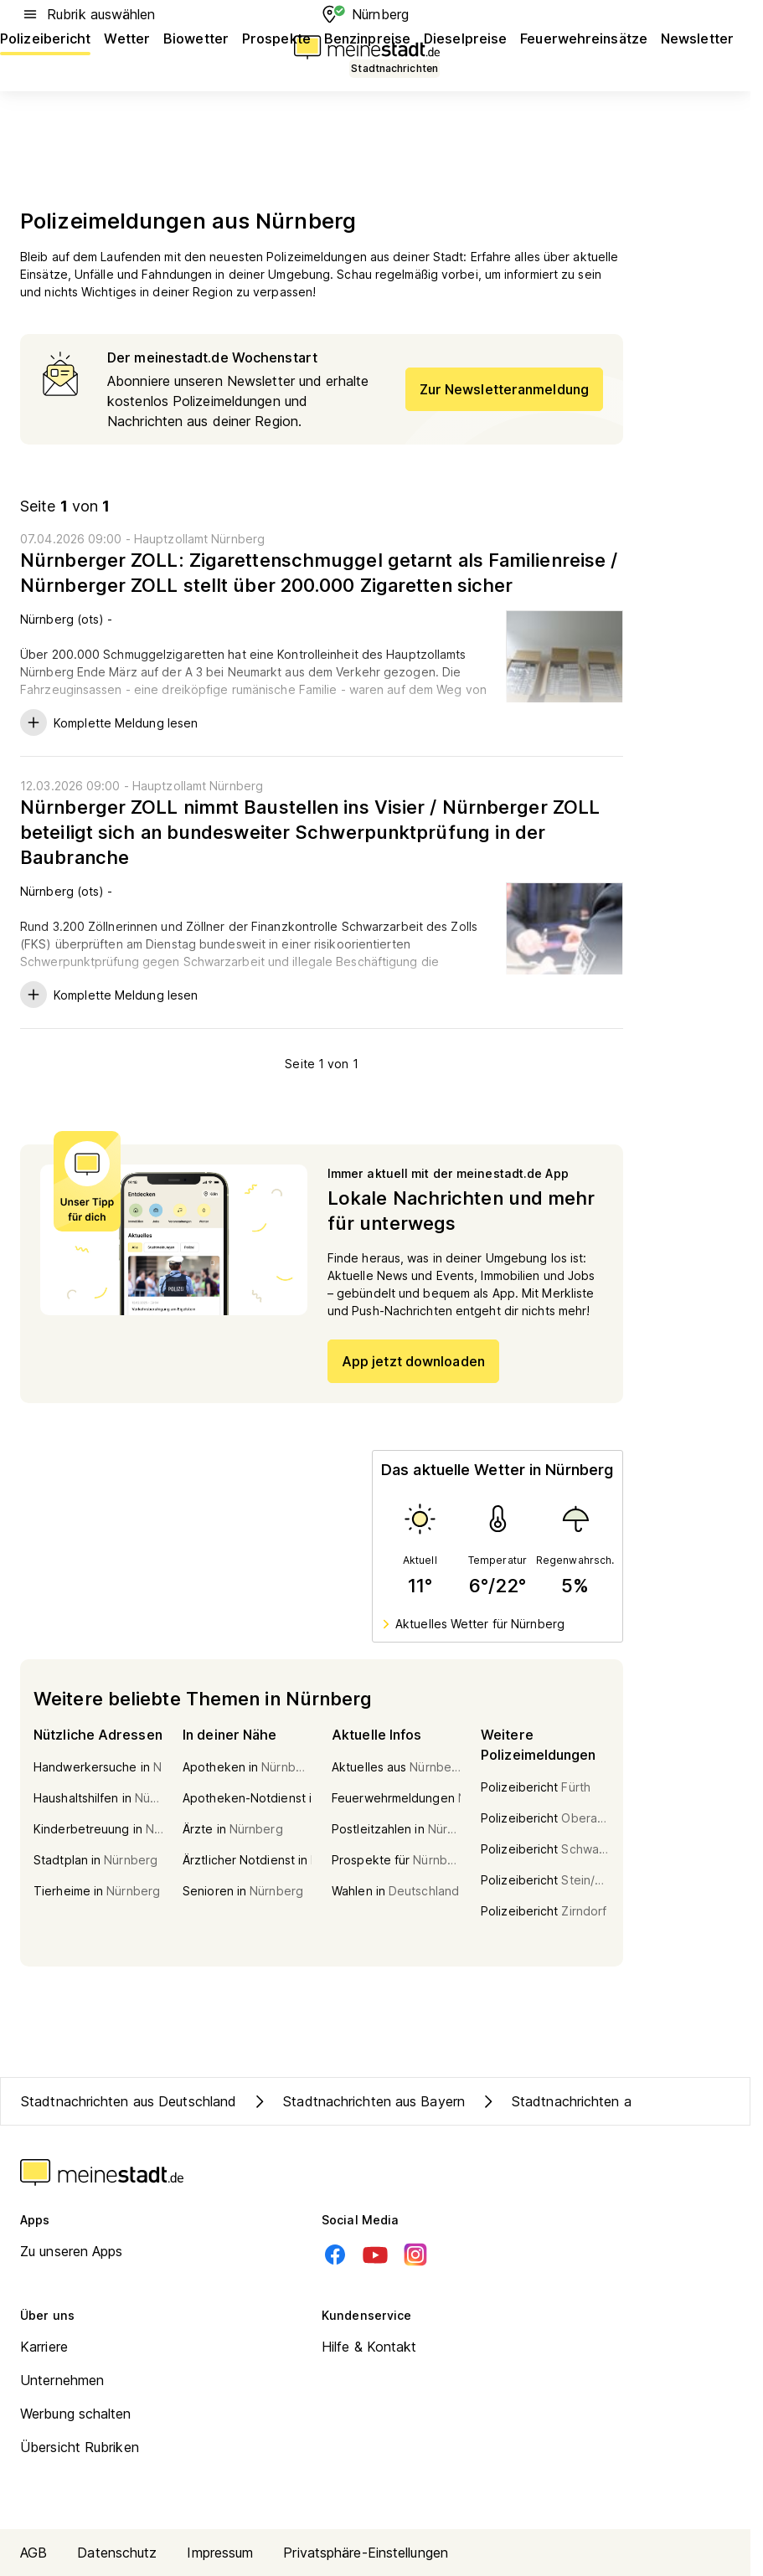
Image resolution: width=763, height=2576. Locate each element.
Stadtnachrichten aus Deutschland (128, 2101)
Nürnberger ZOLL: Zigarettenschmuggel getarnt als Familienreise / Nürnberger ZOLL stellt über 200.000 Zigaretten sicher (318, 572)
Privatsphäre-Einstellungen (365, 2552)
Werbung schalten (75, 2413)
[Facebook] (335, 2254)
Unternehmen (62, 2380)
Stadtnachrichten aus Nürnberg (592, 2101)
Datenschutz (117, 2552)
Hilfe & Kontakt (369, 2346)
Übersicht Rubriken (79, 2447)
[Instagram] (415, 2254)
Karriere (44, 2346)
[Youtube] (375, 2254)
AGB (33, 2552)
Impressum (220, 2552)
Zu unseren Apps (71, 2251)
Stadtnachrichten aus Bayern (357, 2101)
